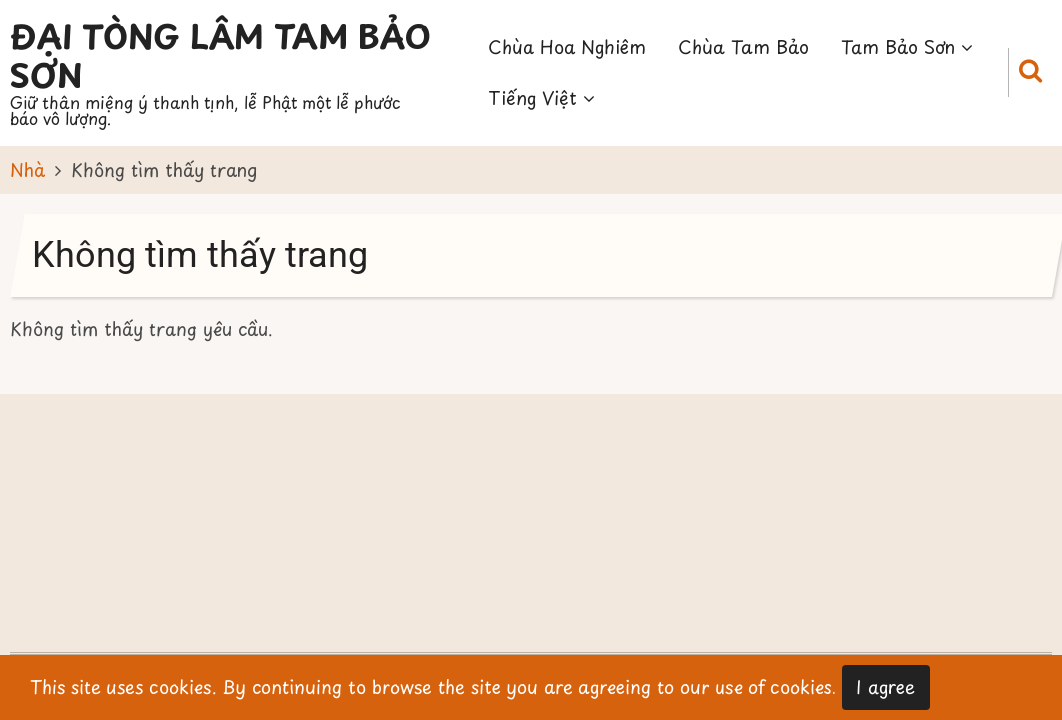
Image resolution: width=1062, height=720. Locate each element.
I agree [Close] (885, 686)
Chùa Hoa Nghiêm (567, 46)
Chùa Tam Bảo (743, 46)
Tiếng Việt (541, 97)
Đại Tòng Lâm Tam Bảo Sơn (220, 55)
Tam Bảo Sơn (907, 46)
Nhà (27, 169)
